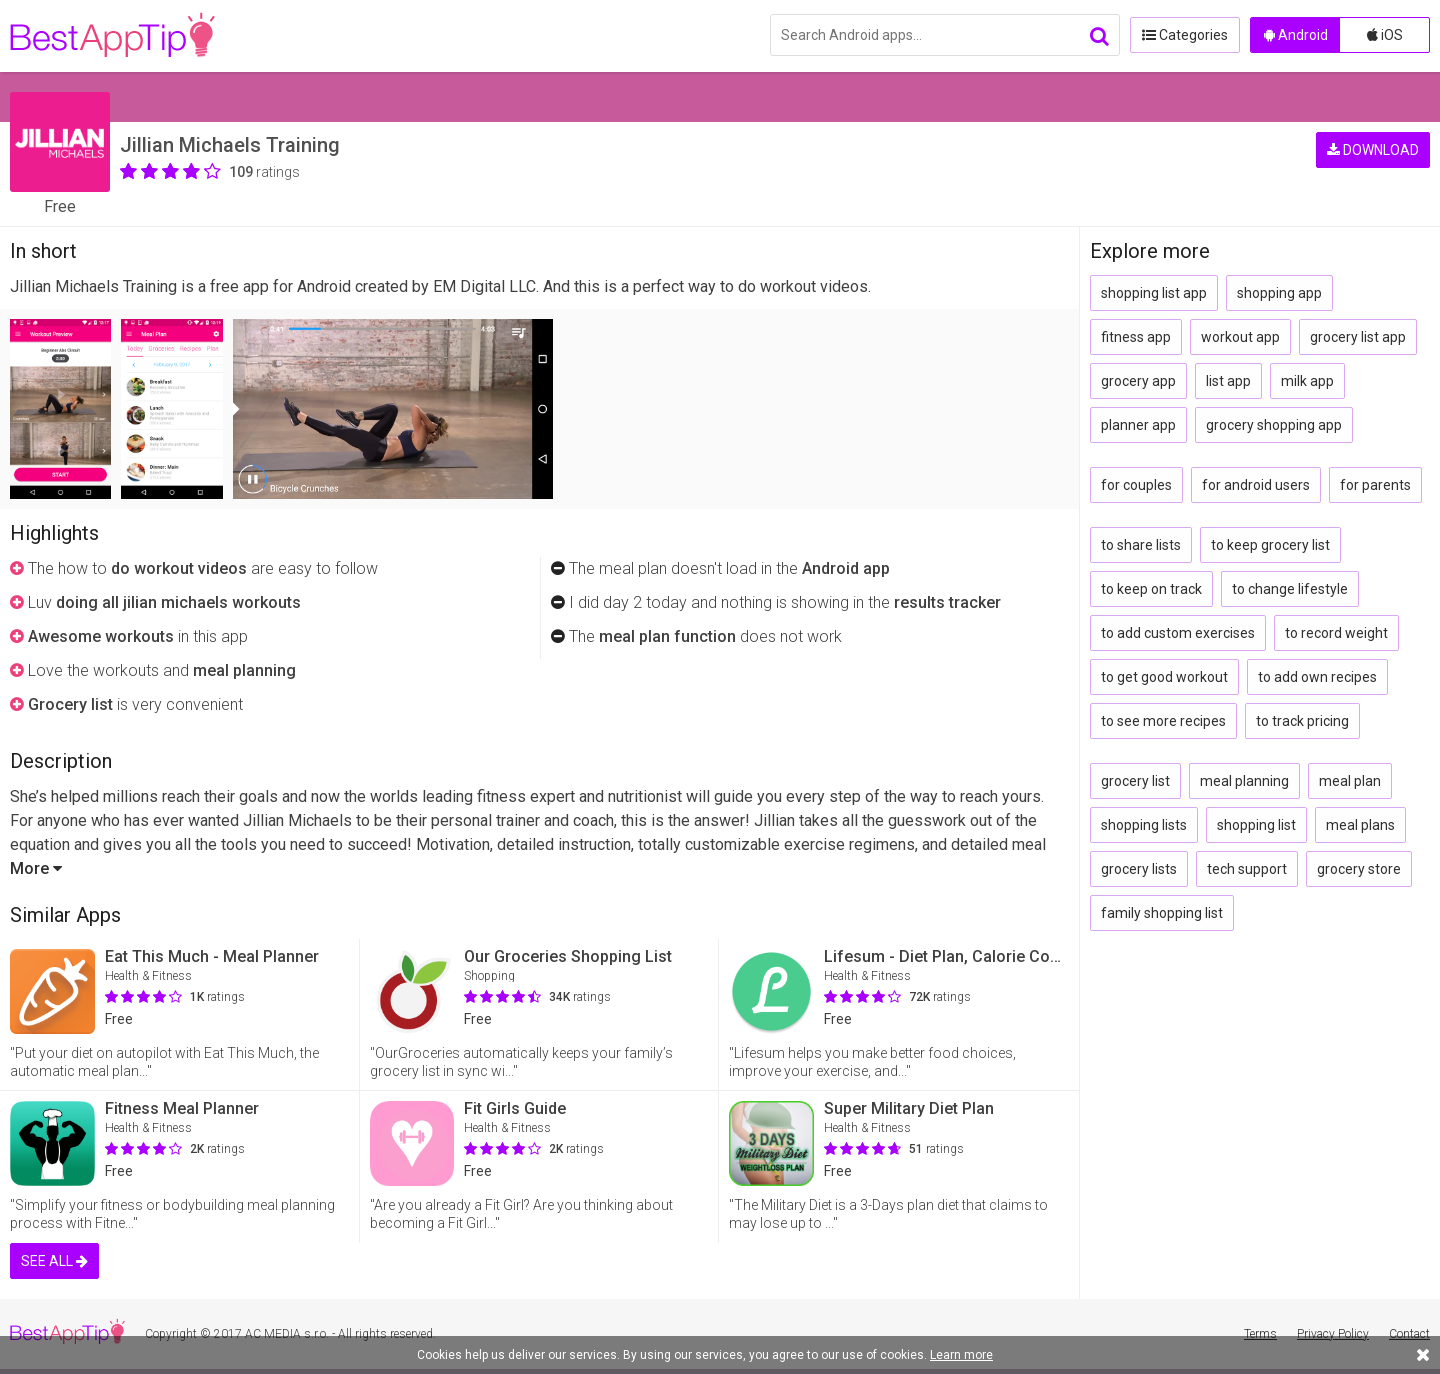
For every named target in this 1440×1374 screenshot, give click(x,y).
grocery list (1135, 781)
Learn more (961, 1355)
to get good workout (1164, 677)
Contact (1409, 1334)
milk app (1307, 381)
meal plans (1360, 825)
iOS (1385, 35)
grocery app (1138, 381)
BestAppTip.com (112, 36)
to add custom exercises (1178, 633)
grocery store (1359, 869)
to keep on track (1151, 589)
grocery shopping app (1274, 425)
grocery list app (1358, 337)
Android (1296, 35)
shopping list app (1154, 293)
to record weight (1336, 633)
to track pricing (1302, 721)
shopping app (1279, 293)
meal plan (1350, 781)
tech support (1247, 869)
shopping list (1256, 825)
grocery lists (1139, 869)
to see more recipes (1163, 721)
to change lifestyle (1290, 589)
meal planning (1244, 781)
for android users (1256, 485)
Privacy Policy (1333, 1334)
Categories (1185, 35)
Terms (1260, 1334)
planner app (1138, 425)
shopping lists (1144, 825)
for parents (1375, 485)
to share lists (1141, 545)
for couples (1136, 485)
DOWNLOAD (1373, 150)
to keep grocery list (1270, 545)
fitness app (1136, 337)
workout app (1240, 337)
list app (1228, 381)
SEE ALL (54, 1261)
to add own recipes (1317, 677)
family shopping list (1162, 913)
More (36, 868)
